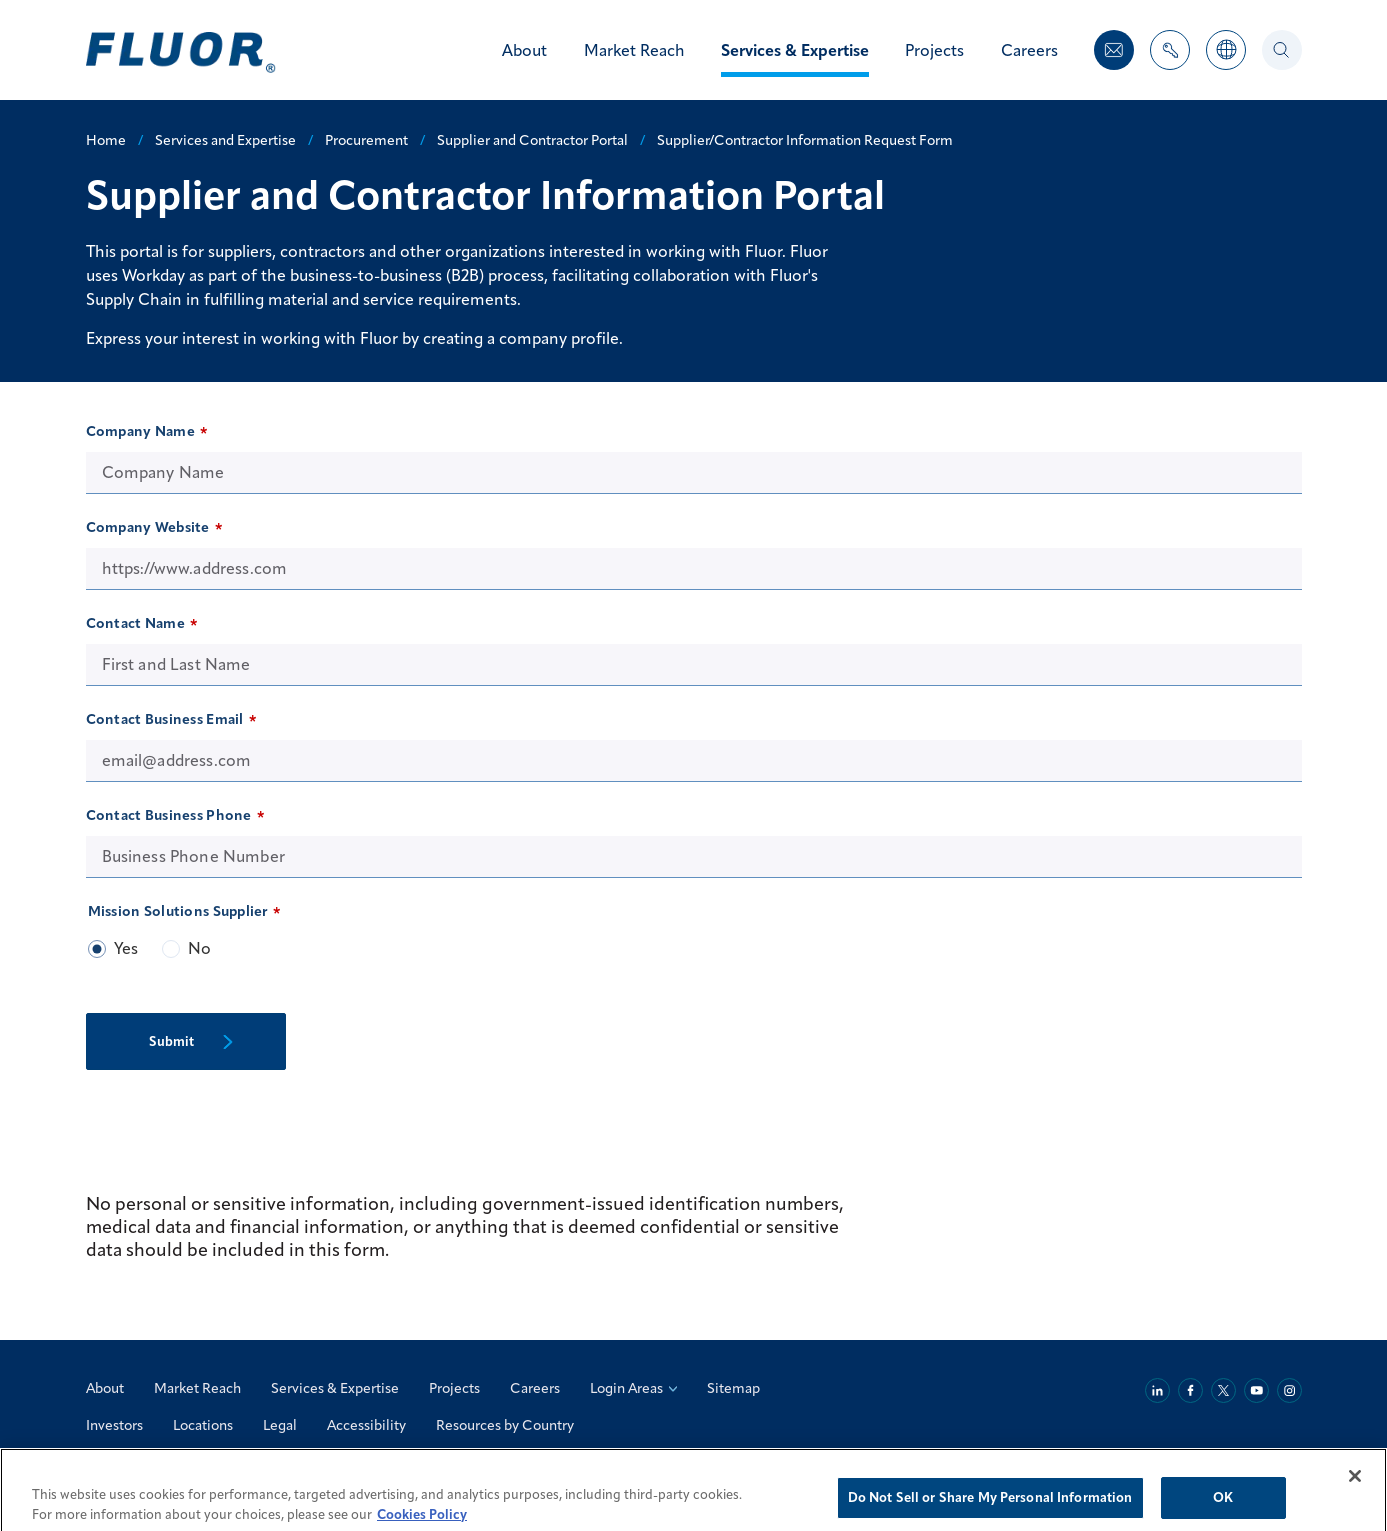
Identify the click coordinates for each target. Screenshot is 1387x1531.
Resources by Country (505, 1425)
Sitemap (733, 1388)
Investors (114, 1425)
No (199, 948)
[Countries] (1226, 60)
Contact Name (135, 623)
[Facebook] (1190, 1390)
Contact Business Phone (169, 815)
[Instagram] (1289, 1390)
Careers (535, 1388)
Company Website (148, 527)
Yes (126, 948)
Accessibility (366, 1425)
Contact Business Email (165, 719)
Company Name (140, 431)
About (105, 1388)
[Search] (1282, 50)
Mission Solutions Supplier (178, 911)
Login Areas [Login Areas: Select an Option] (633, 1388)
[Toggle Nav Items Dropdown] (1170, 60)
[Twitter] (1223, 1390)
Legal (280, 1425)
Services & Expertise (335, 1388)
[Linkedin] (1157, 1390)
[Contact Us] (1114, 50)
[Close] (1355, 1489)
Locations (203, 1425)
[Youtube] (1256, 1390)
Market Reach (197, 1388)
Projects (454, 1388)
